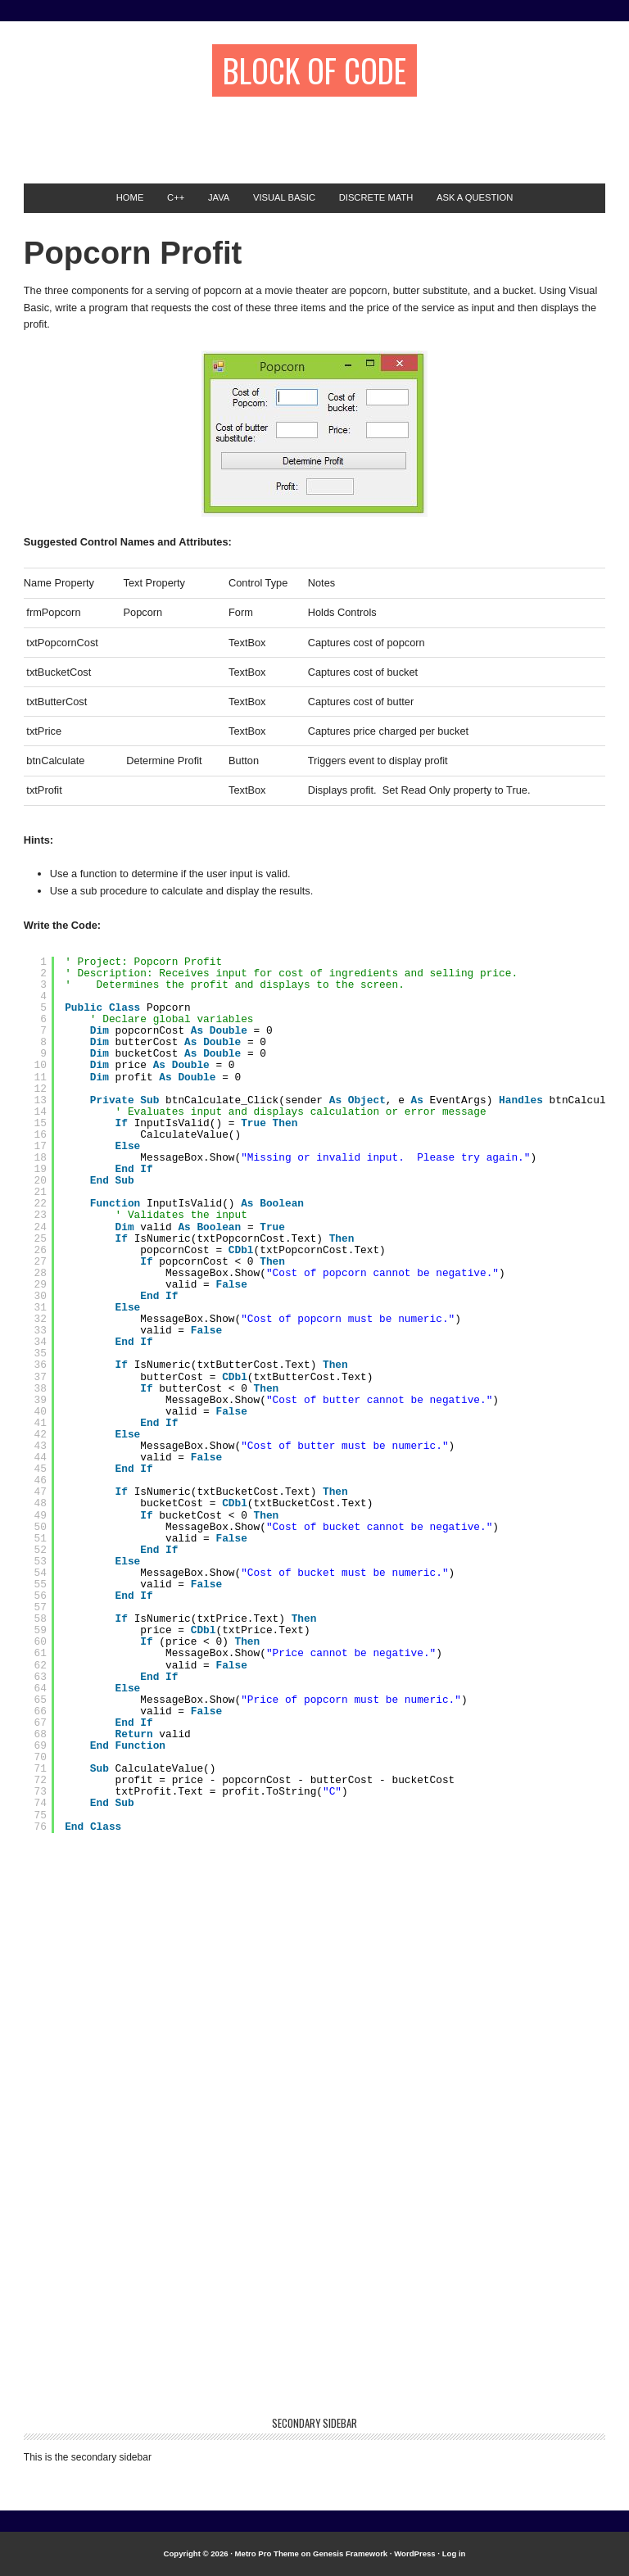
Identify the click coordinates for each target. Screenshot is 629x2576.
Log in (454, 2553)
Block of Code (314, 70)
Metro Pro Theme (267, 2553)
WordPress (414, 2553)
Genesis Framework (350, 2553)
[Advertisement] (215, 131)
